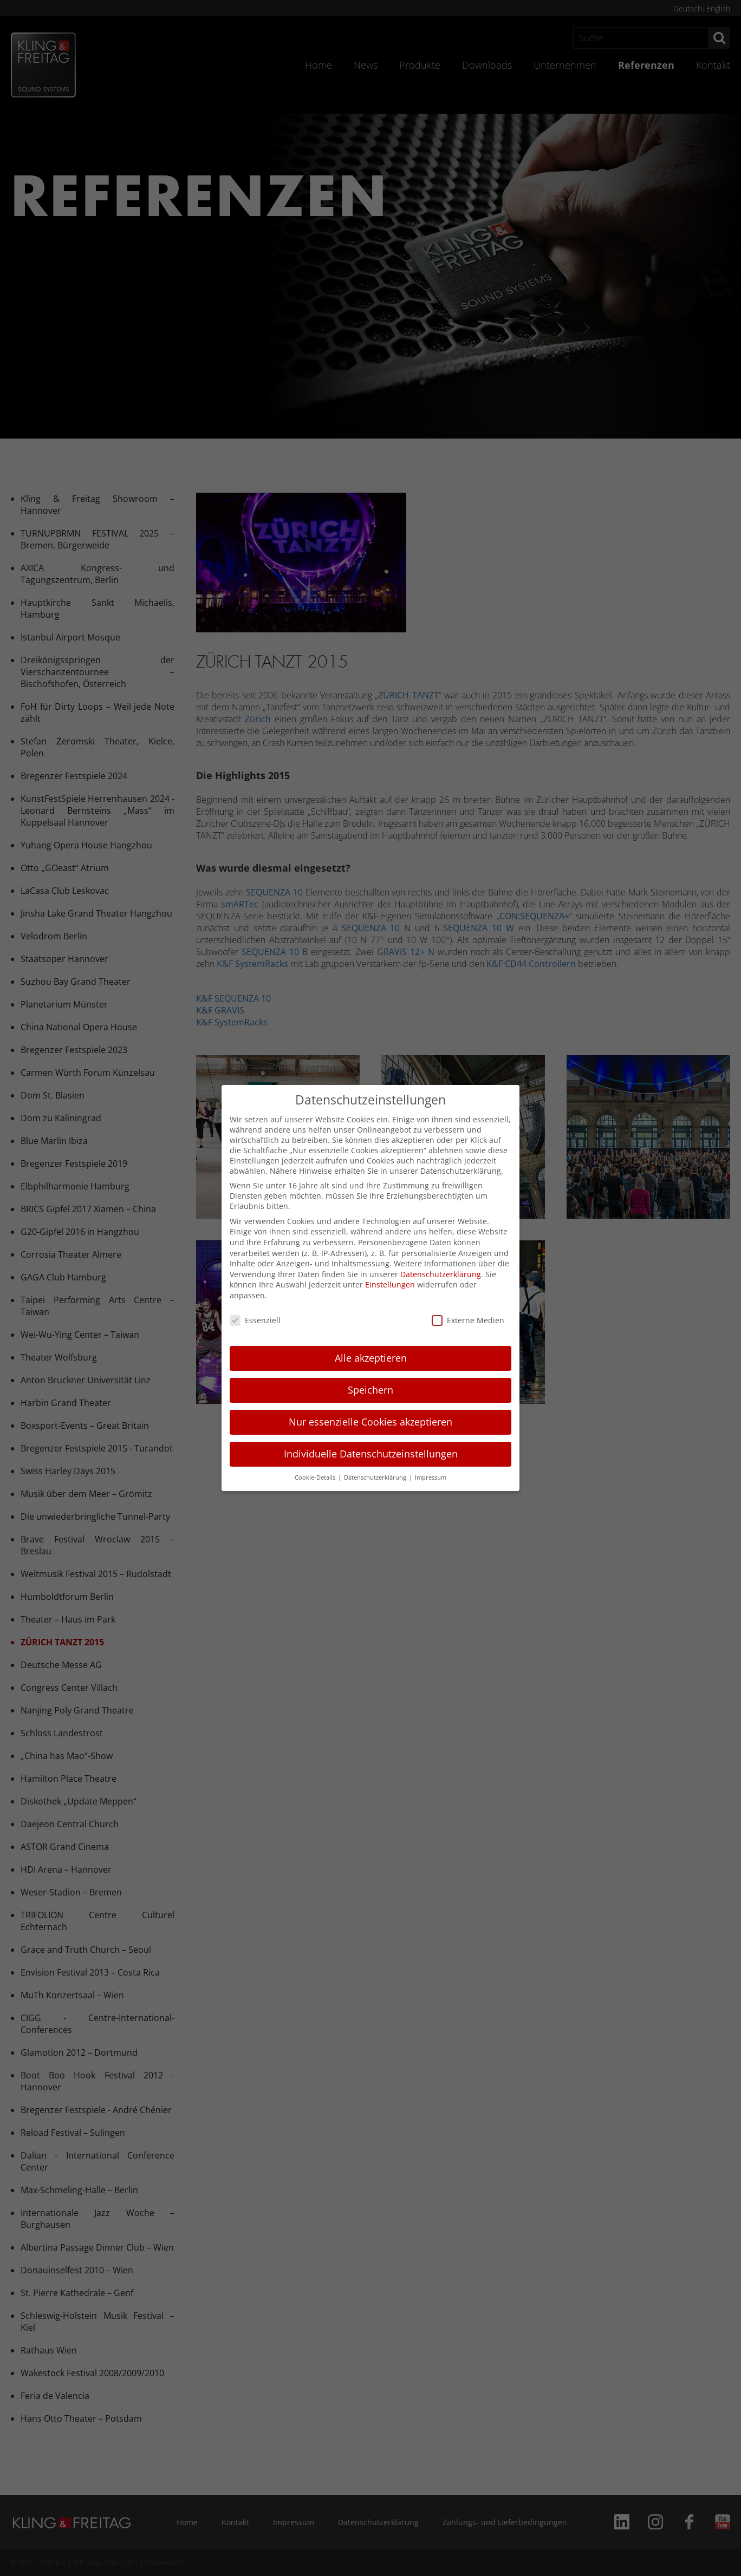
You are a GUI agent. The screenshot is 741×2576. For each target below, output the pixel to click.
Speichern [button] (370, 1389)
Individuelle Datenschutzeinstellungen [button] (371, 1453)
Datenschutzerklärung (440, 1274)
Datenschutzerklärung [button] (376, 1477)
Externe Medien (468, 1320)
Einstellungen (390, 1284)
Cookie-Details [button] (316, 1477)
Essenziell (255, 1320)
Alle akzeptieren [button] (371, 1357)
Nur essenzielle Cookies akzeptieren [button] (370, 1421)
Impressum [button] (430, 1477)
